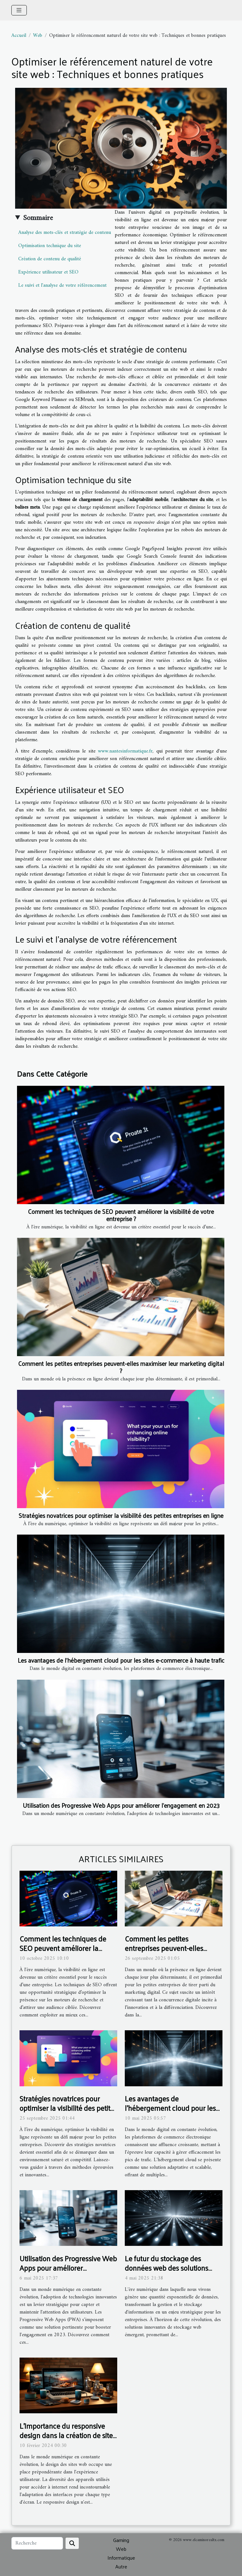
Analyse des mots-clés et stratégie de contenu (64, 232)
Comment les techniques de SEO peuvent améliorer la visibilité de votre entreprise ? (121, 1215)
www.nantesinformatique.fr (125, 751)
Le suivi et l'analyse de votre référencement (62, 285)
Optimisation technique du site (49, 245)
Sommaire (38, 218)
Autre (121, 2566)
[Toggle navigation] (19, 10)
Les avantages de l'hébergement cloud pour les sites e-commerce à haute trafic (121, 1660)
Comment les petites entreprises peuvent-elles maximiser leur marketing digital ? (121, 1367)
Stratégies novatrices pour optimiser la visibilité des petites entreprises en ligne (121, 1515)
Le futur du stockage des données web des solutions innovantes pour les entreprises (173, 2268)
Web (37, 35)
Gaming (121, 2540)
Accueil (18, 35)
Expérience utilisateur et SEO (48, 272)
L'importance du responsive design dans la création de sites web (68, 2435)
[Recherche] (37, 2543)
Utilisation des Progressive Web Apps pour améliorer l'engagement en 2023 (121, 1805)
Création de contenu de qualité (49, 259)
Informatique (121, 2557)
